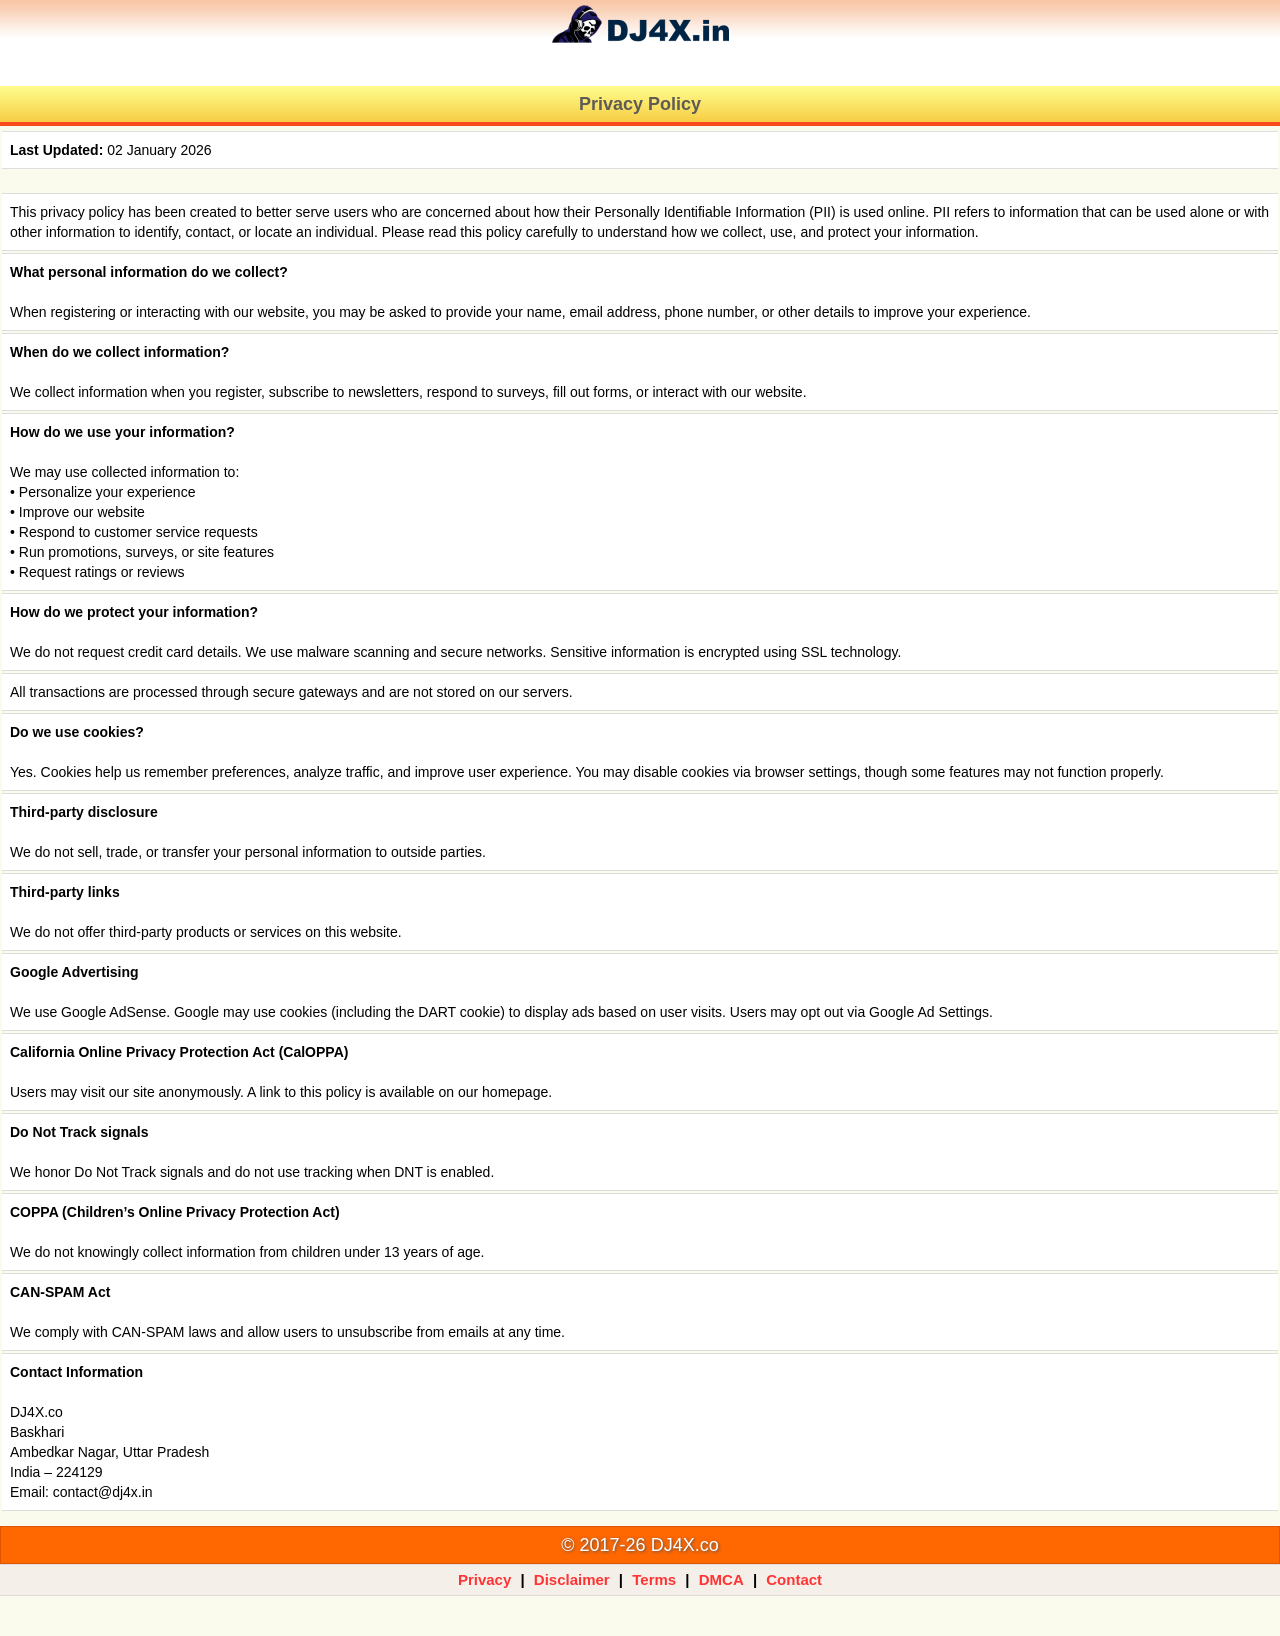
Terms (654, 1579)
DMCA (721, 1579)
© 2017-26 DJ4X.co (639, 1545)
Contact (794, 1579)
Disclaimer (572, 1579)
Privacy (484, 1579)
